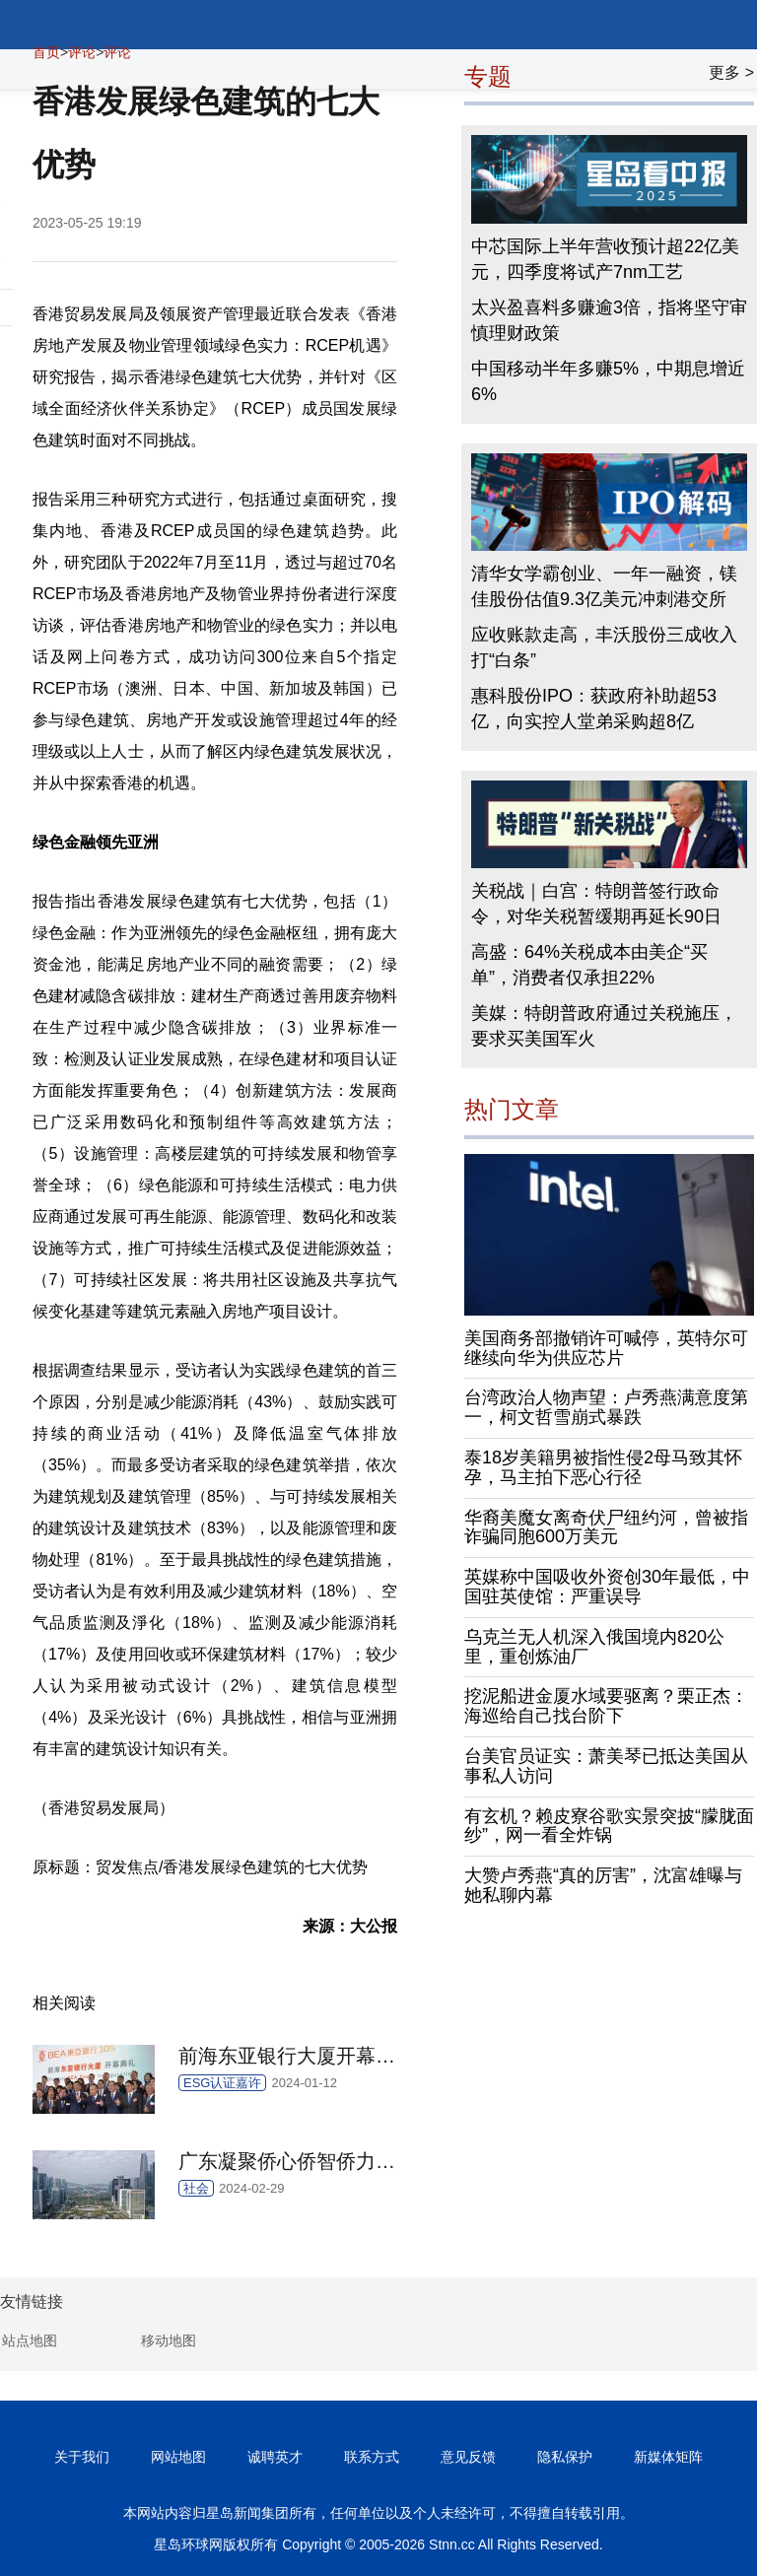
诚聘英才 (275, 2457)
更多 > (731, 72)
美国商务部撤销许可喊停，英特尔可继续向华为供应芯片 (606, 1348)
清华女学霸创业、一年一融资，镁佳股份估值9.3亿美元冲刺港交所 (604, 586)
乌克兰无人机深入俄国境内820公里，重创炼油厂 (594, 1646)
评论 (82, 52)
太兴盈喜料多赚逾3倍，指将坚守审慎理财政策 (609, 320)
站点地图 (29, 2340)
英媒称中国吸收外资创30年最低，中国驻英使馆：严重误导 (607, 1586)
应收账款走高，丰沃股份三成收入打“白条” (604, 647)
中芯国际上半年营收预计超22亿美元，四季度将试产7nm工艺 (605, 259)
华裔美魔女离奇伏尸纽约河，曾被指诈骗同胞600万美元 (606, 1527)
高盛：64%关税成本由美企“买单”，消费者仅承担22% (589, 964)
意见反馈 (468, 2457)
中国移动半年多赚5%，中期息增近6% (608, 381)
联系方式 (371, 2457)
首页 (46, 52)
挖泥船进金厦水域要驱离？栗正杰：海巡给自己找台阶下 (606, 1706)
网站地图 (178, 2457)
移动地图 (168, 2340)
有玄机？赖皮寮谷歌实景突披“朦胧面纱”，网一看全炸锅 (609, 1826)
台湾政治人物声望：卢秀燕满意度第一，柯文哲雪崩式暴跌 (606, 1407)
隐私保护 (564, 2457)
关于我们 (81, 2457)
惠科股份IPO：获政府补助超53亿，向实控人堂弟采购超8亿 (594, 708)
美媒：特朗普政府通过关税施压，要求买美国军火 (604, 1026)
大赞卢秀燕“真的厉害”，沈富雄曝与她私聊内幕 (603, 1885)
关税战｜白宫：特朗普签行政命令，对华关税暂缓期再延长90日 (596, 903)
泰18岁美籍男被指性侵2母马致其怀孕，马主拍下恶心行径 (603, 1467)
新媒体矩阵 (668, 2457)
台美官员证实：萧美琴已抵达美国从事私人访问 (606, 1766)
